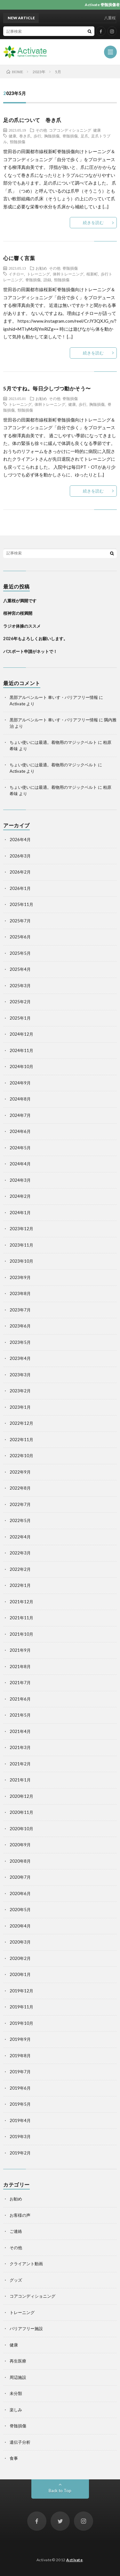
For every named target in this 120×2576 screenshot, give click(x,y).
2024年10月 (21, 1066)
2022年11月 (21, 1439)
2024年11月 (21, 1050)
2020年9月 (20, 1844)
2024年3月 (20, 1180)
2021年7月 (20, 1682)
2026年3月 (20, 855)
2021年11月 (21, 1617)
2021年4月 (20, 1731)
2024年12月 (21, 1034)
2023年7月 (20, 1309)
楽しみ (16, 2409)
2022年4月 (20, 1536)
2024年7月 (20, 1115)
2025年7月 (20, 920)
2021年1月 (20, 1779)
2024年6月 (20, 1131)
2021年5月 (20, 1715)
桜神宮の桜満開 (17, 613)
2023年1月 (20, 1407)
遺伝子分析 (20, 2442)
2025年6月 (20, 936)
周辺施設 (18, 2377)
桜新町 (92, 274)
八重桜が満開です (19, 600)
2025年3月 (20, 985)
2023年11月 (21, 1245)
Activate (74, 2559)
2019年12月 (21, 1990)
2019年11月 (21, 2006)
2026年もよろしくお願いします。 (35, 638)
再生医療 (18, 2360)
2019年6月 (20, 2088)
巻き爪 (25, 136)
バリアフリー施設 (26, 2328)
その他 (41, 130)
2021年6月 (20, 1698)
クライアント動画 (26, 2263)
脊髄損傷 (70, 136)
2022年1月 (20, 1585)
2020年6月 (20, 1893)
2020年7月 (20, 1877)
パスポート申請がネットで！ (30, 651)
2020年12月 (21, 1796)
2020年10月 (21, 1828)
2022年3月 (20, 1552)
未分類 (16, 2393)
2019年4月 (20, 2120)
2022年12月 (21, 1423)
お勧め (41, 268)
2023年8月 (20, 1293)
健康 (97, 130)
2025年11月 (21, 904)
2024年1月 (20, 1212)
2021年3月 (20, 1747)
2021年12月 (21, 1601)
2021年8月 (20, 1666)
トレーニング (38, 274)
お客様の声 (20, 2215)
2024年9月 (20, 1082)
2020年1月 (20, 1974)
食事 (14, 2458)
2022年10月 (21, 1455)
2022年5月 (20, 1520)
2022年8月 (20, 1488)
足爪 (84, 136)
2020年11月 (21, 1812)
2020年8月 (20, 1861)
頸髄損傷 (17, 142)
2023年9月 (20, 1277)
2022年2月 (20, 1569)
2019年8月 (20, 2055)
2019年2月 (20, 2152)
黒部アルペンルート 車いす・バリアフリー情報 (54, 697)
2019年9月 (20, 2039)
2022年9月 (20, 1472)
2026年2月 (20, 872)
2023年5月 (20, 1342)
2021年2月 (20, 1763)
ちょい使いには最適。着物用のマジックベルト (53, 742)
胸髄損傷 (52, 136)
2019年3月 (20, 2136)
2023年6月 (20, 1325)
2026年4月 (20, 839)
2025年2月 (20, 1001)
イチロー (16, 274)
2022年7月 (20, 1504)
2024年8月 (20, 1098)
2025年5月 (20, 953)
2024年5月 (20, 1147)
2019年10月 (21, 2023)
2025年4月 (20, 969)
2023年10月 (21, 1261)
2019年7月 (20, 2071)
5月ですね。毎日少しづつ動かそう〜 (47, 388)
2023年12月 (21, 1228)
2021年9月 (20, 1650)
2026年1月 (20, 888)
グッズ (16, 2280)
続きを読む (93, 222)
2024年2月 (20, 1196)
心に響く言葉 (19, 258)
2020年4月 (20, 1925)
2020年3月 (20, 1942)
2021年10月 (21, 1634)
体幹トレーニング (68, 274)
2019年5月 (20, 2104)
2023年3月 (20, 1374)
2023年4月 (20, 1358)
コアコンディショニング (70, 130)
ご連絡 (16, 2231)
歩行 (37, 136)
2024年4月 (20, 1163)
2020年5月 (20, 1909)
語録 (47, 280)
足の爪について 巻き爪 (32, 120)
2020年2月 (20, 1958)
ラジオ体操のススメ (22, 626)
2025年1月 (20, 1018)
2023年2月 (20, 1390)
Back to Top (60, 2490)
